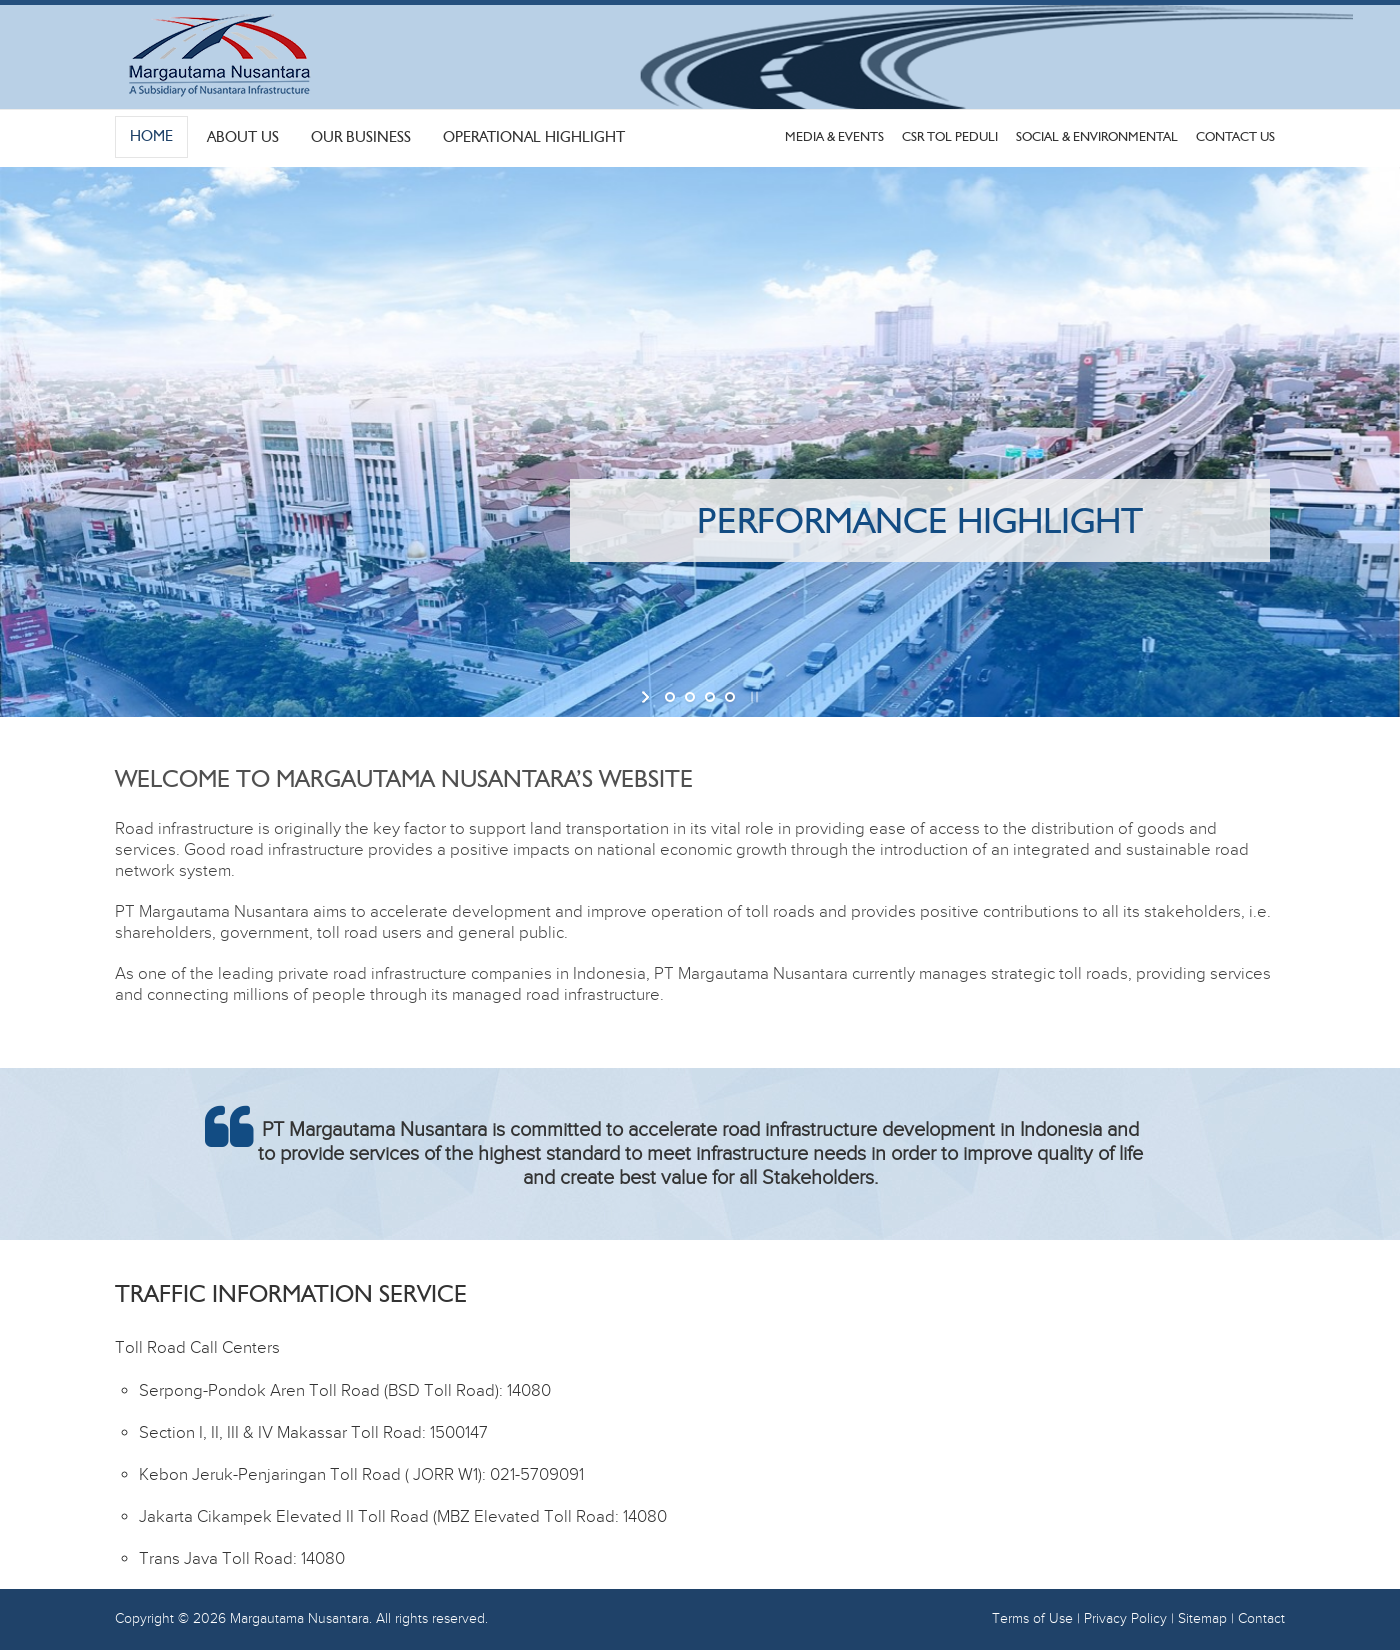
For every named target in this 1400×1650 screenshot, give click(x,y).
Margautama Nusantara (299, 1619)
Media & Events (834, 136)
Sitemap (1202, 1619)
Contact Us (1235, 136)
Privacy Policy (1125, 1619)
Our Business (361, 137)
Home (151, 136)
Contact (1261, 1619)
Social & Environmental (1097, 136)
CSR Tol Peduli (950, 136)
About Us (243, 137)
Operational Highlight (534, 137)
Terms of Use (1032, 1619)
